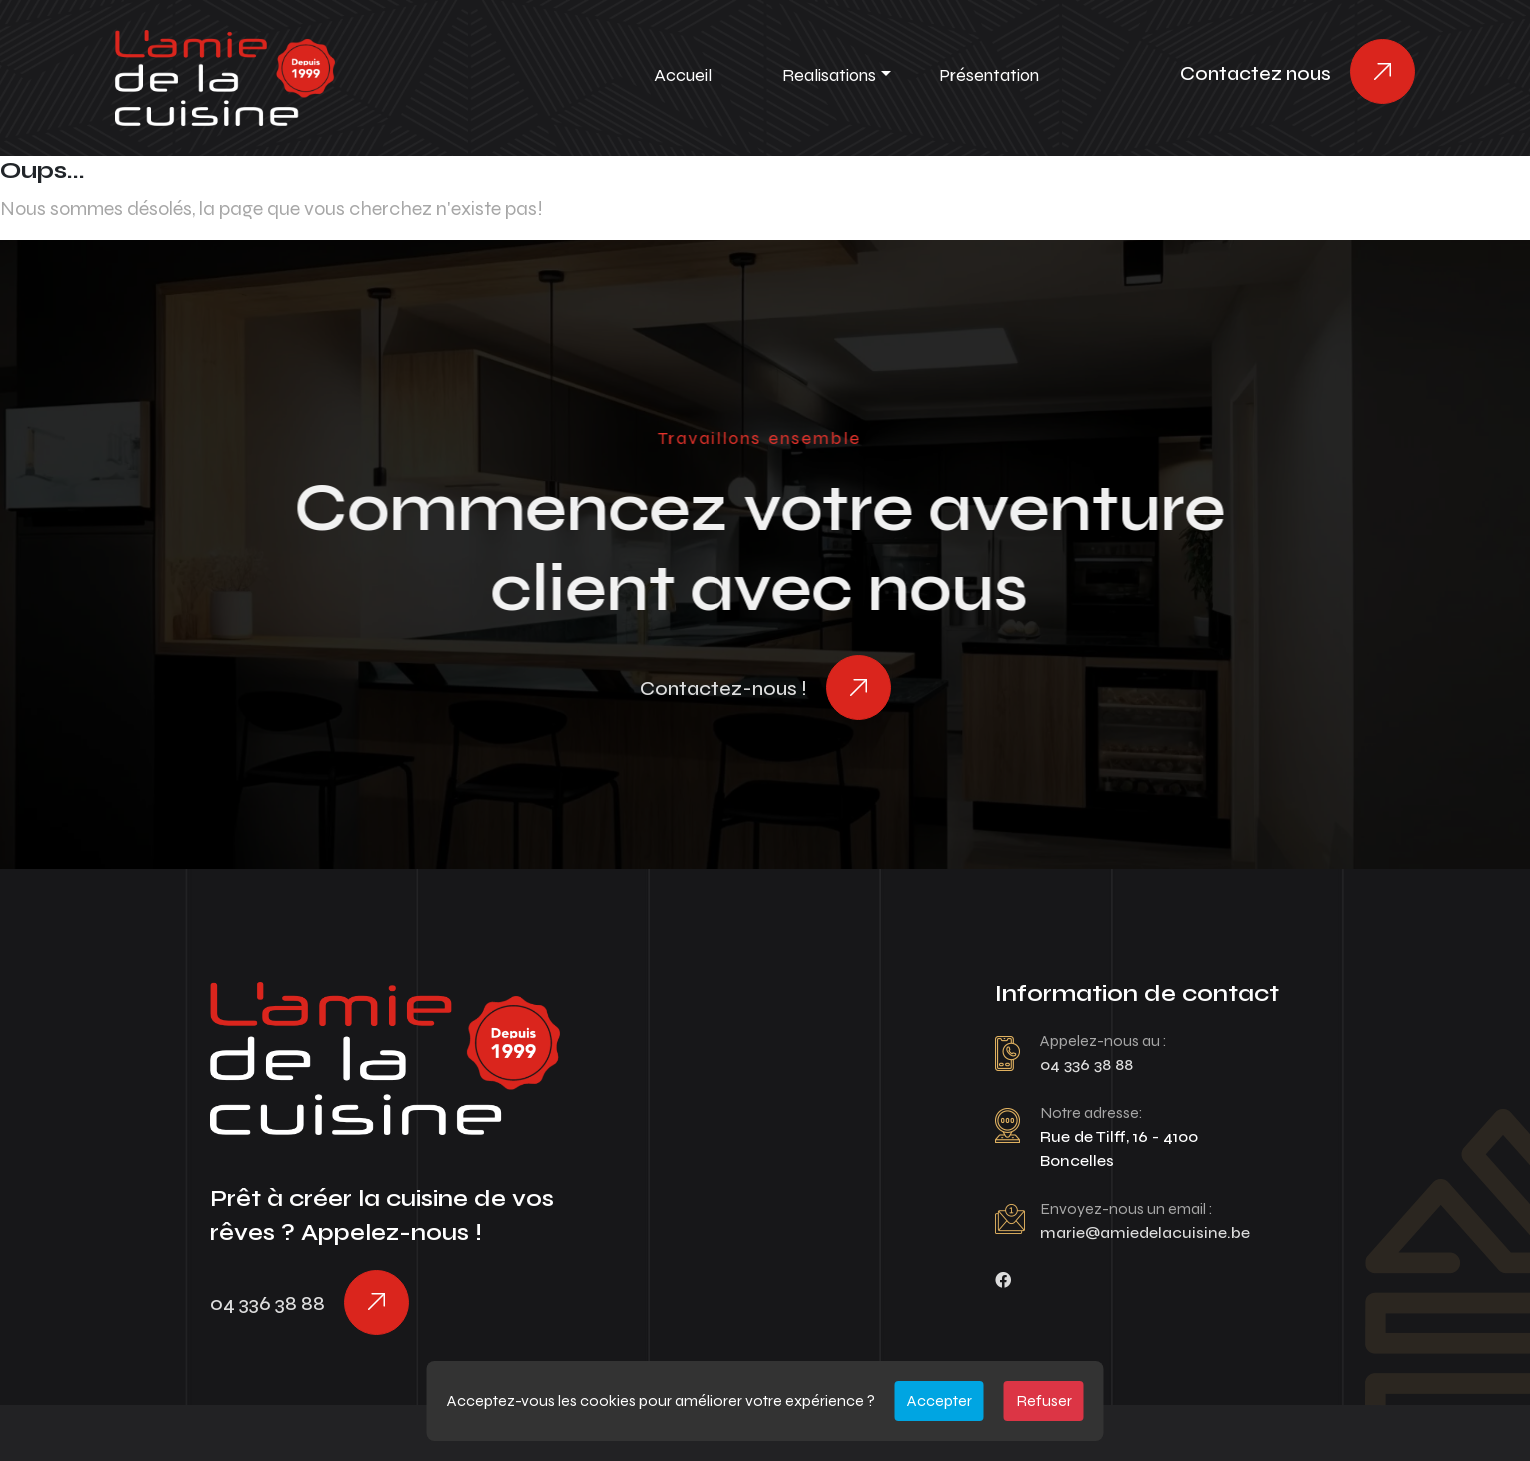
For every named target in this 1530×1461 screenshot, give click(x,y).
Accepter (939, 1400)
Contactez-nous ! (723, 688)
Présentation (989, 75)
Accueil (683, 75)
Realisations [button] (829, 75)
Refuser (1044, 1400)
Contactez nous (1255, 73)
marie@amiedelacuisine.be (1145, 1232)
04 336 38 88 (267, 1303)
